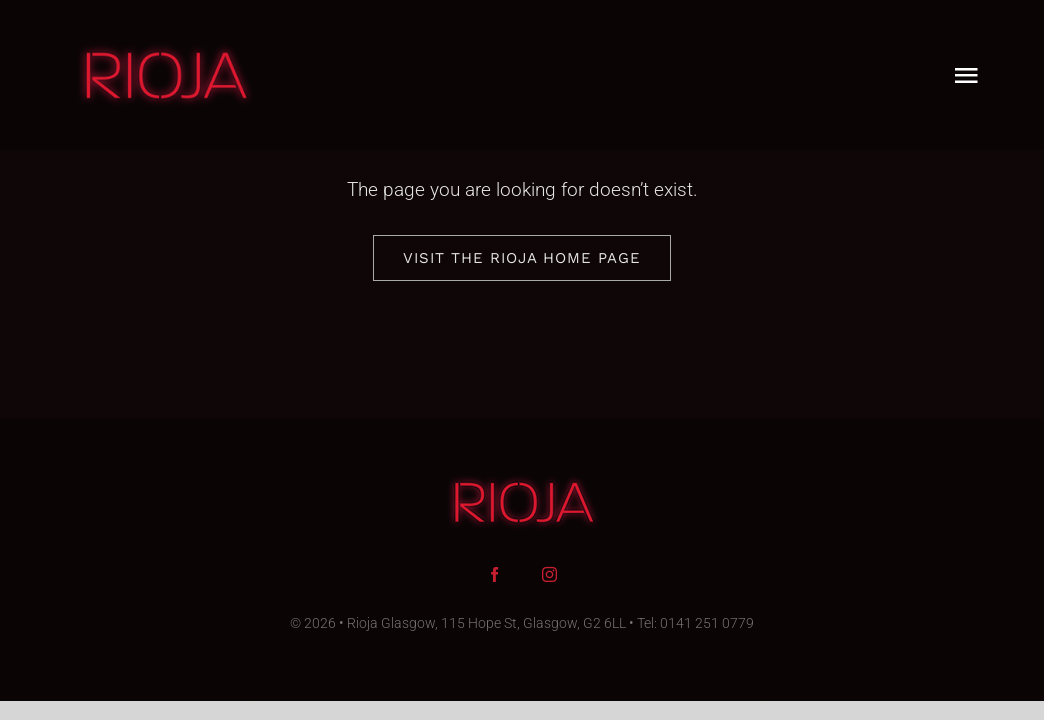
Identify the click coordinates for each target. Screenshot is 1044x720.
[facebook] (494, 574)
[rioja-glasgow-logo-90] (164, 49)
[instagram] (549, 574)
